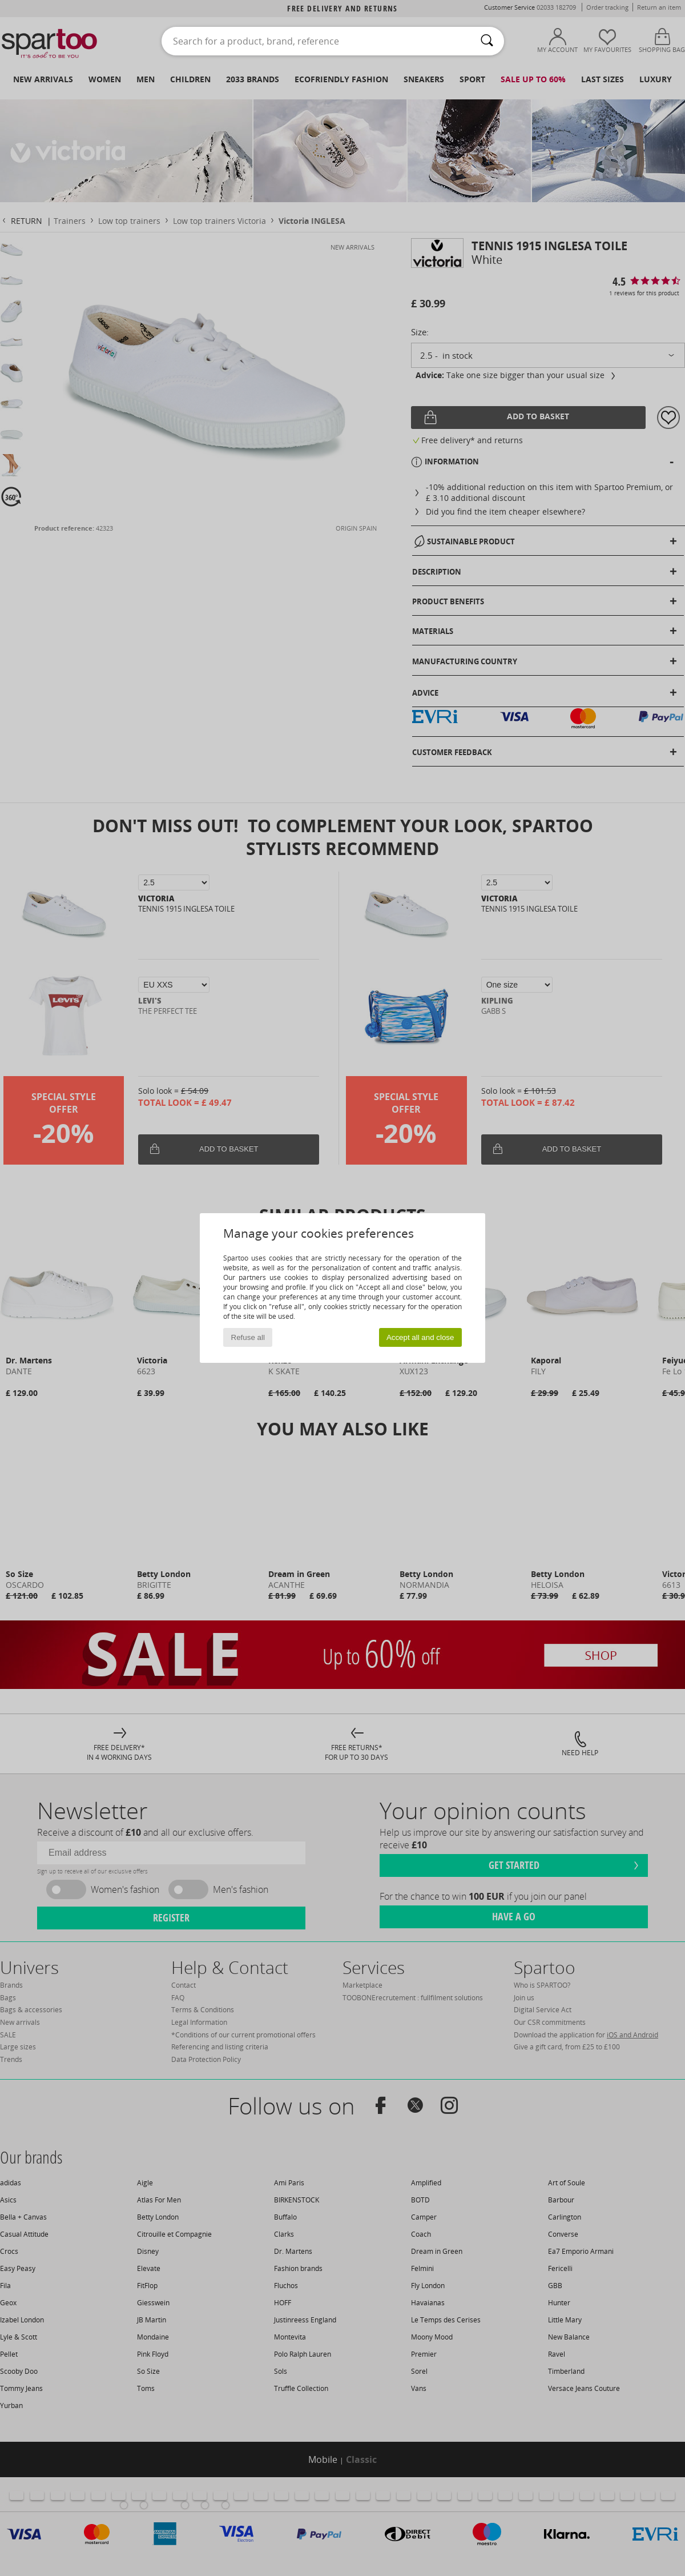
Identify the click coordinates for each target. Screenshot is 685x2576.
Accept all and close (420, 1337)
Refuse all (248, 1337)
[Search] (487, 41)
